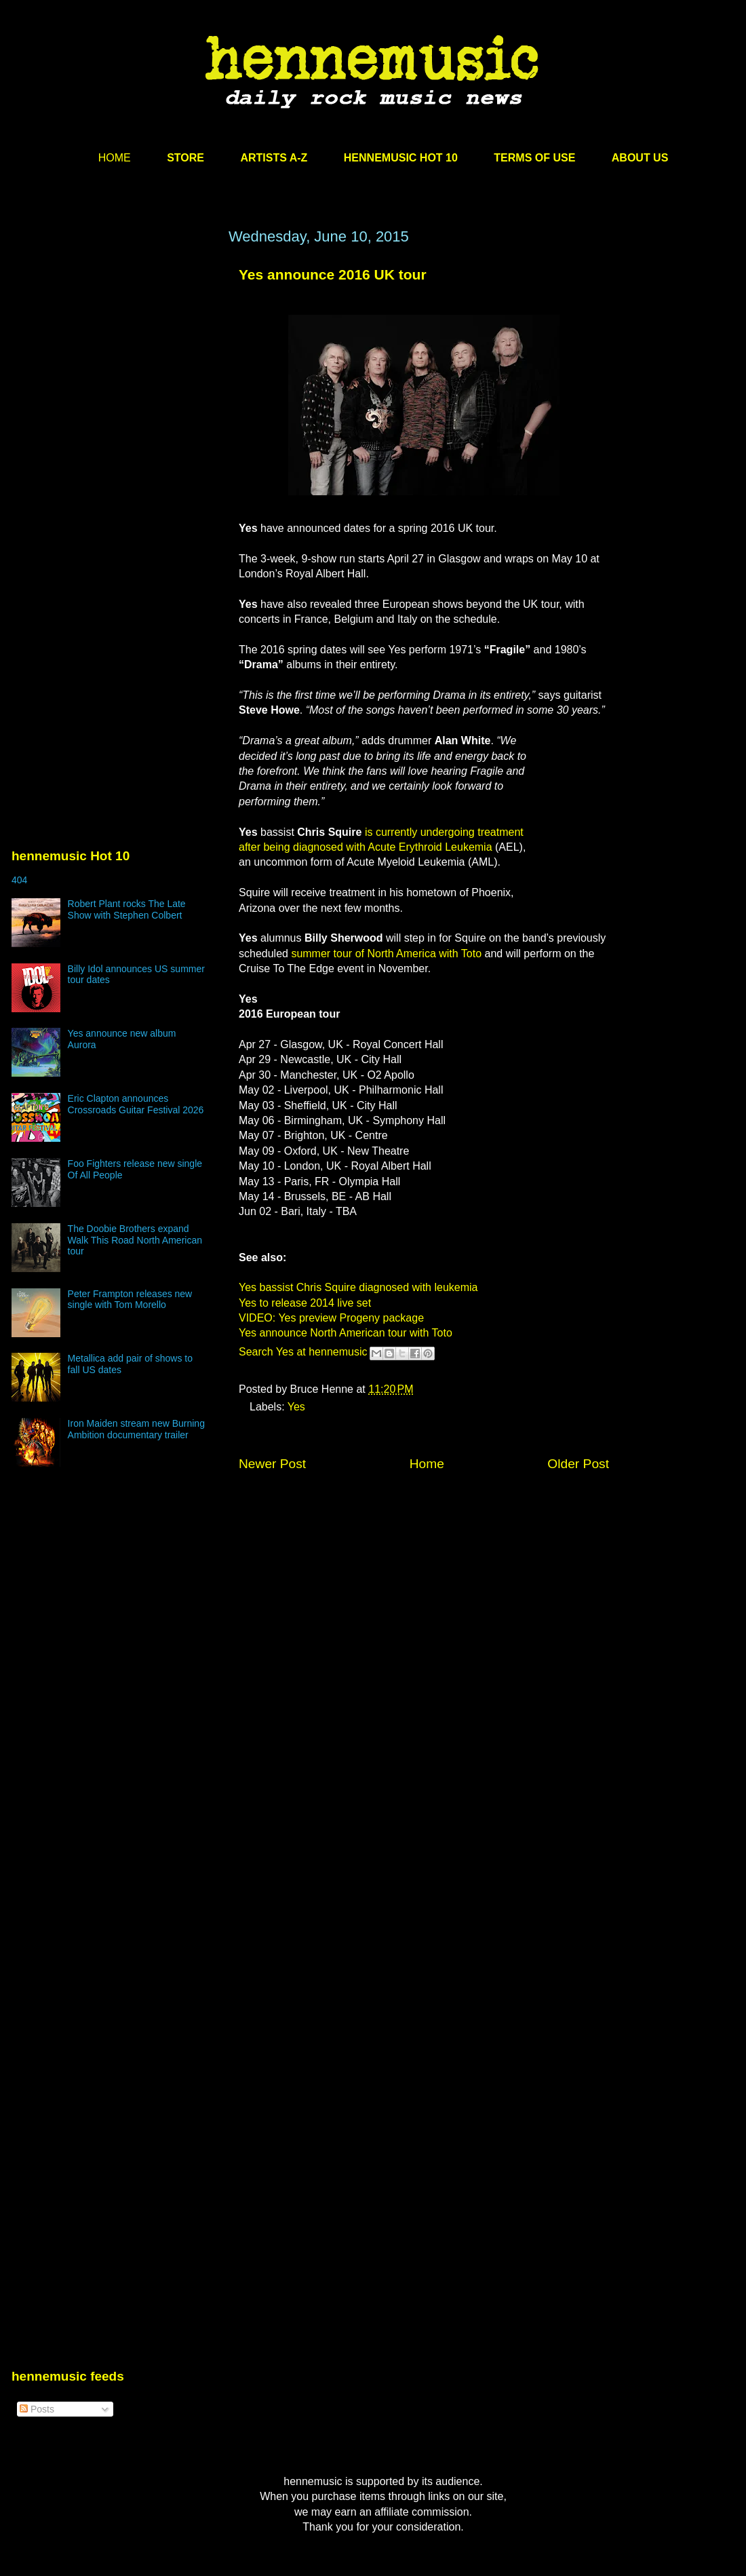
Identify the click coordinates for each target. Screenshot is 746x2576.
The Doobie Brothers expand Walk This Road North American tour (135, 1240)
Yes (296, 1406)
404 (19, 879)
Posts (37, 2409)
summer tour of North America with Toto (386, 953)
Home (427, 1464)
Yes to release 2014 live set (305, 1303)
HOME (114, 158)
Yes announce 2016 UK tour (333, 274)
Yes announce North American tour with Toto (345, 1333)
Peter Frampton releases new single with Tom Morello (130, 1299)
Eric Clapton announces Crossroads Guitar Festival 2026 (136, 1104)
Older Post (578, 1464)
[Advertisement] (127, 400)
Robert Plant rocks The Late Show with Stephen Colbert (127, 909)
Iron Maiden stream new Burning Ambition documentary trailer (136, 1429)
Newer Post (272, 1464)
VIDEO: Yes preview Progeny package (331, 1318)
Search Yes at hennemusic (303, 1352)
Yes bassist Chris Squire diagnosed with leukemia (358, 1287)
